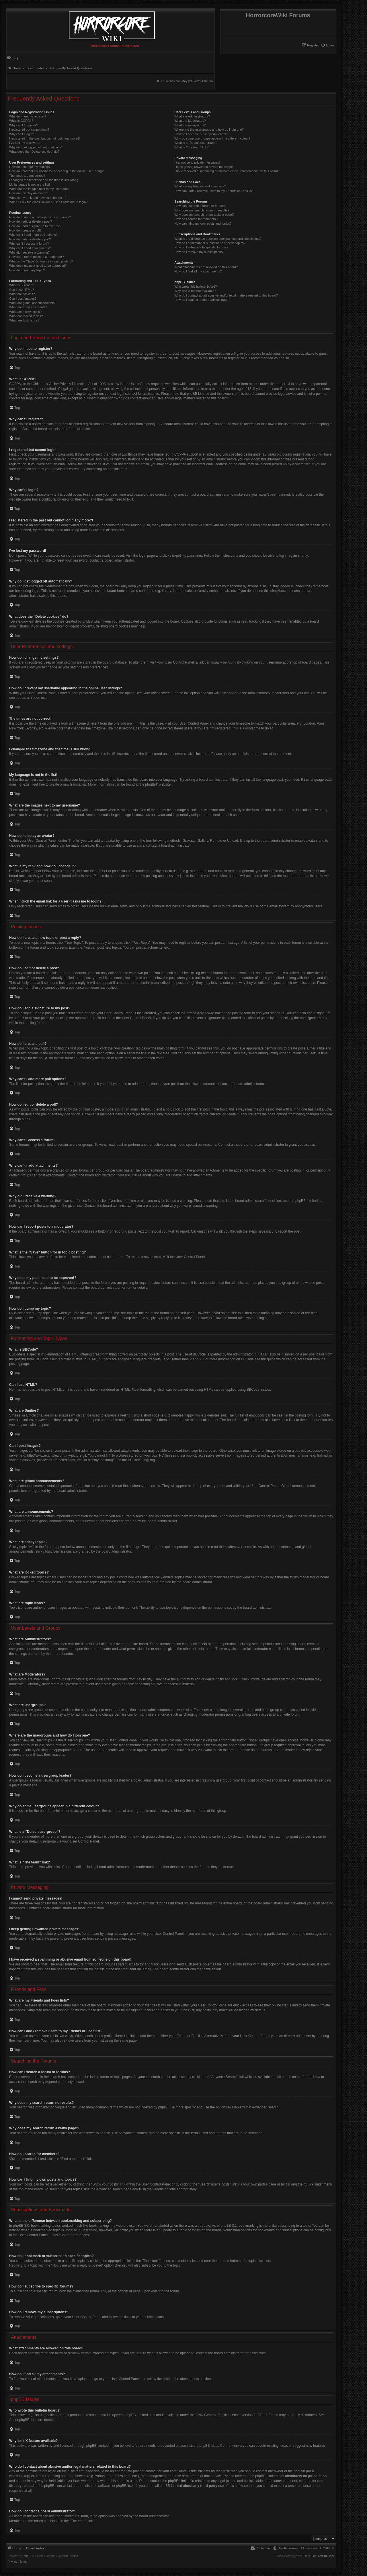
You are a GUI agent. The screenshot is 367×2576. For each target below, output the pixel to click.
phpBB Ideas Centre (215, 2446)
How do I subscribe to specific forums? (201, 247)
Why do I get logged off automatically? (36, 147)
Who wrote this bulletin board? (195, 286)
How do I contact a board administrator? (202, 299)
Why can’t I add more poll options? (33, 234)
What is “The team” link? (191, 147)
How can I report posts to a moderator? (36, 256)
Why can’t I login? (21, 134)
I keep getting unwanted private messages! (204, 166)
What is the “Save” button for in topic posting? (41, 261)
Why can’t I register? (23, 125)
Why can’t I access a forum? (29, 243)
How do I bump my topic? (27, 270)
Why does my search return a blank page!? (204, 214)
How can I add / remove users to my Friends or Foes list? (214, 191)
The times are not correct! (27, 175)
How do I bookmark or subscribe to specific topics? (209, 243)
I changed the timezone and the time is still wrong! (44, 180)
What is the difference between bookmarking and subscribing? (217, 238)
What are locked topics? (26, 316)
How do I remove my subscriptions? (199, 252)
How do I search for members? (195, 219)
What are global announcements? (32, 303)
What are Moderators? (190, 120)
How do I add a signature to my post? (35, 226)
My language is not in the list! (29, 184)
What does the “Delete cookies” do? (34, 151)
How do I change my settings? (30, 166)
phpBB (150, 784)
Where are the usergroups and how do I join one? (209, 129)
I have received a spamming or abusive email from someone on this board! (226, 171)
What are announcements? (28, 307)
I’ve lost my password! (24, 142)
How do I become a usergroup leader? (201, 134)
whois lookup (19, 2476)
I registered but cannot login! (29, 129)
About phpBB (19, 2420)
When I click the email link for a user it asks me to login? (48, 202)
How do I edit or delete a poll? (30, 239)
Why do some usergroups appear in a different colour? (212, 138)
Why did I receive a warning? (29, 252)
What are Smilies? (22, 294)
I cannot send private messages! (197, 162)
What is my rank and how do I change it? (37, 197)
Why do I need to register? (27, 116)
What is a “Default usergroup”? (195, 142)
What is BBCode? (21, 285)
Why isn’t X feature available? (195, 291)
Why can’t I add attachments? (30, 248)
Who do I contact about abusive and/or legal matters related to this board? (226, 295)
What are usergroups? (190, 125)
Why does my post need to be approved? (38, 265)
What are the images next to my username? (39, 189)
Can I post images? (22, 298)
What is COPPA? (21, 120)
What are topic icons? (24, 320)
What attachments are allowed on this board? (206, 267)
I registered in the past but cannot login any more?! (44, 138)
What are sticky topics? (25, 311)
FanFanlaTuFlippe (323, 2556)
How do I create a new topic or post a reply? (40, 217)
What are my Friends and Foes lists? (200, 186)
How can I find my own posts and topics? (202, 223)
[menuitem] (327, 45)
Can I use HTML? (21, 289)
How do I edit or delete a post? (30, 221)
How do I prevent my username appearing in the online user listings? (57, 171)
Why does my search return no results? (201, 210)
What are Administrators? (192, 116)
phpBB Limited (137, 2415)
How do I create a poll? (25, 230)
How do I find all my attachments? (198, 271)
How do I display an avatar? (28, 193)
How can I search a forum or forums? (200, 205)
